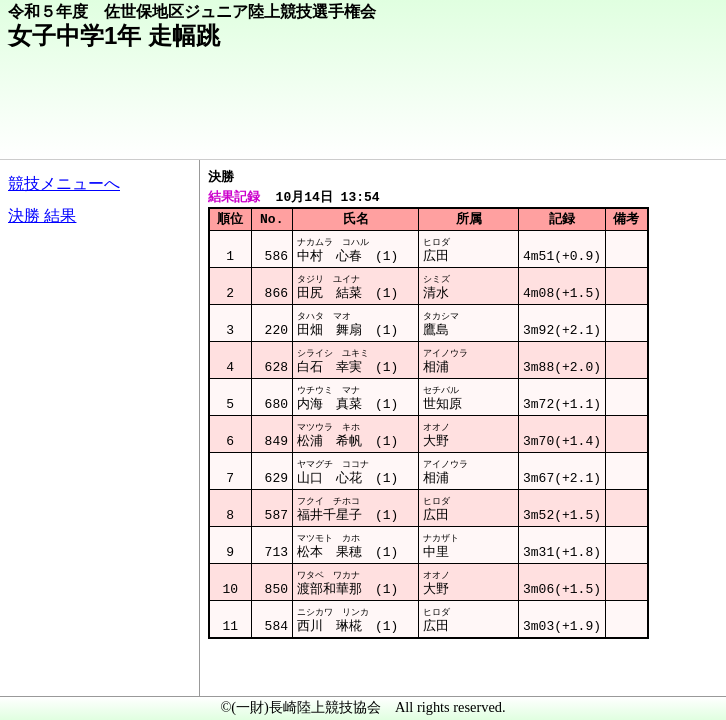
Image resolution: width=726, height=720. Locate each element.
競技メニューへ (64, 183)
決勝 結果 (42, 215)
